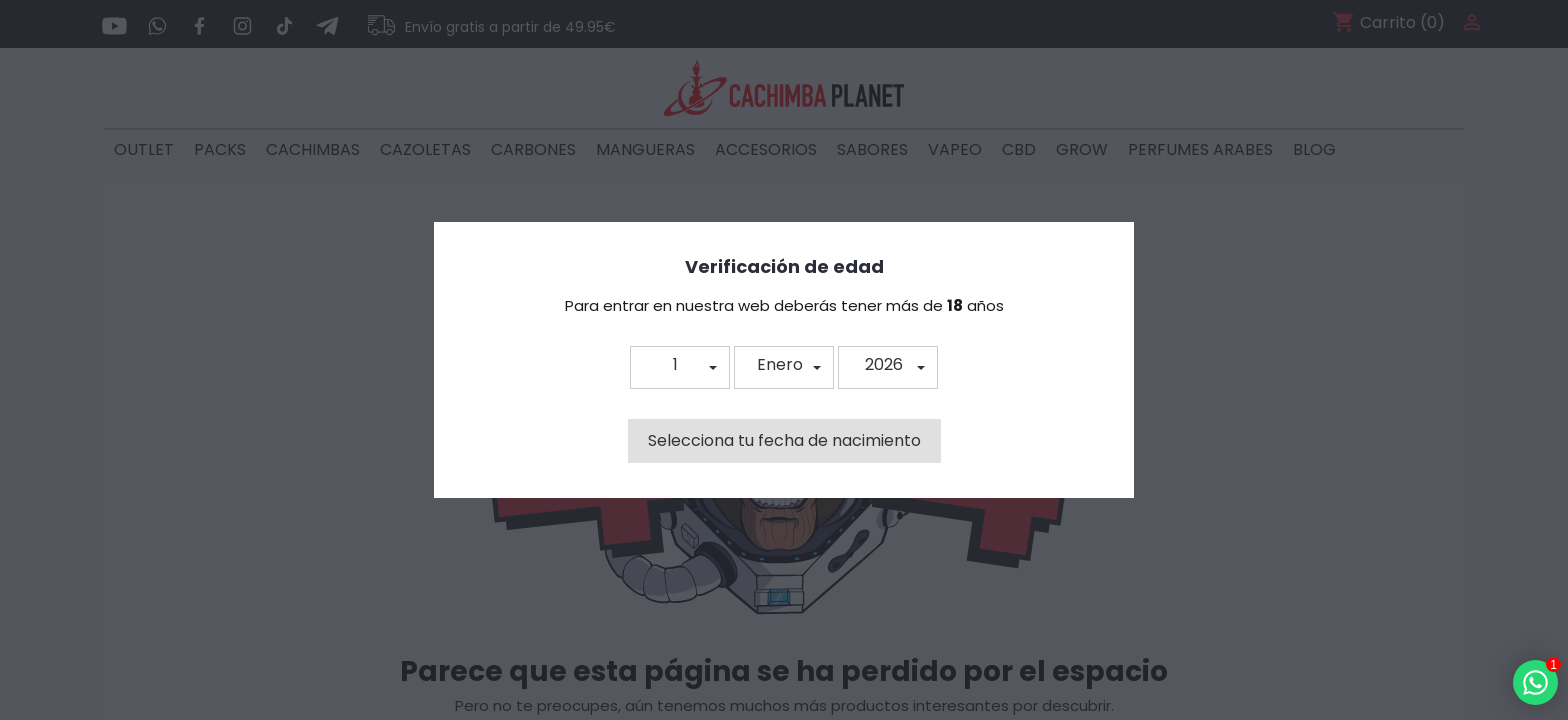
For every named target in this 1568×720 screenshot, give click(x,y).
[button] (680, 367)
